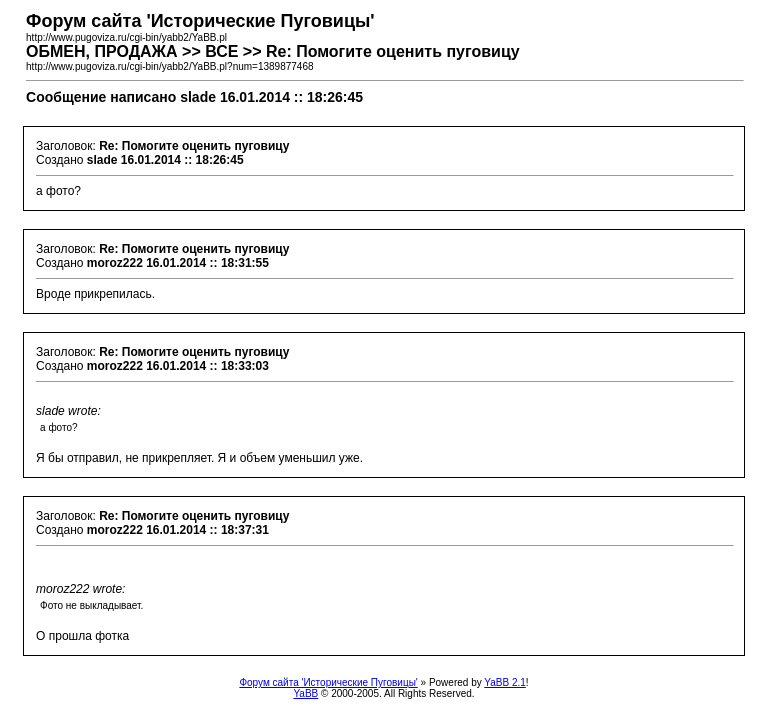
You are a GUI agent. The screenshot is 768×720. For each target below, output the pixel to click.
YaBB (305, 693)
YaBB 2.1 (505, 682)
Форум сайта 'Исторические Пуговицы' (328, 682)
